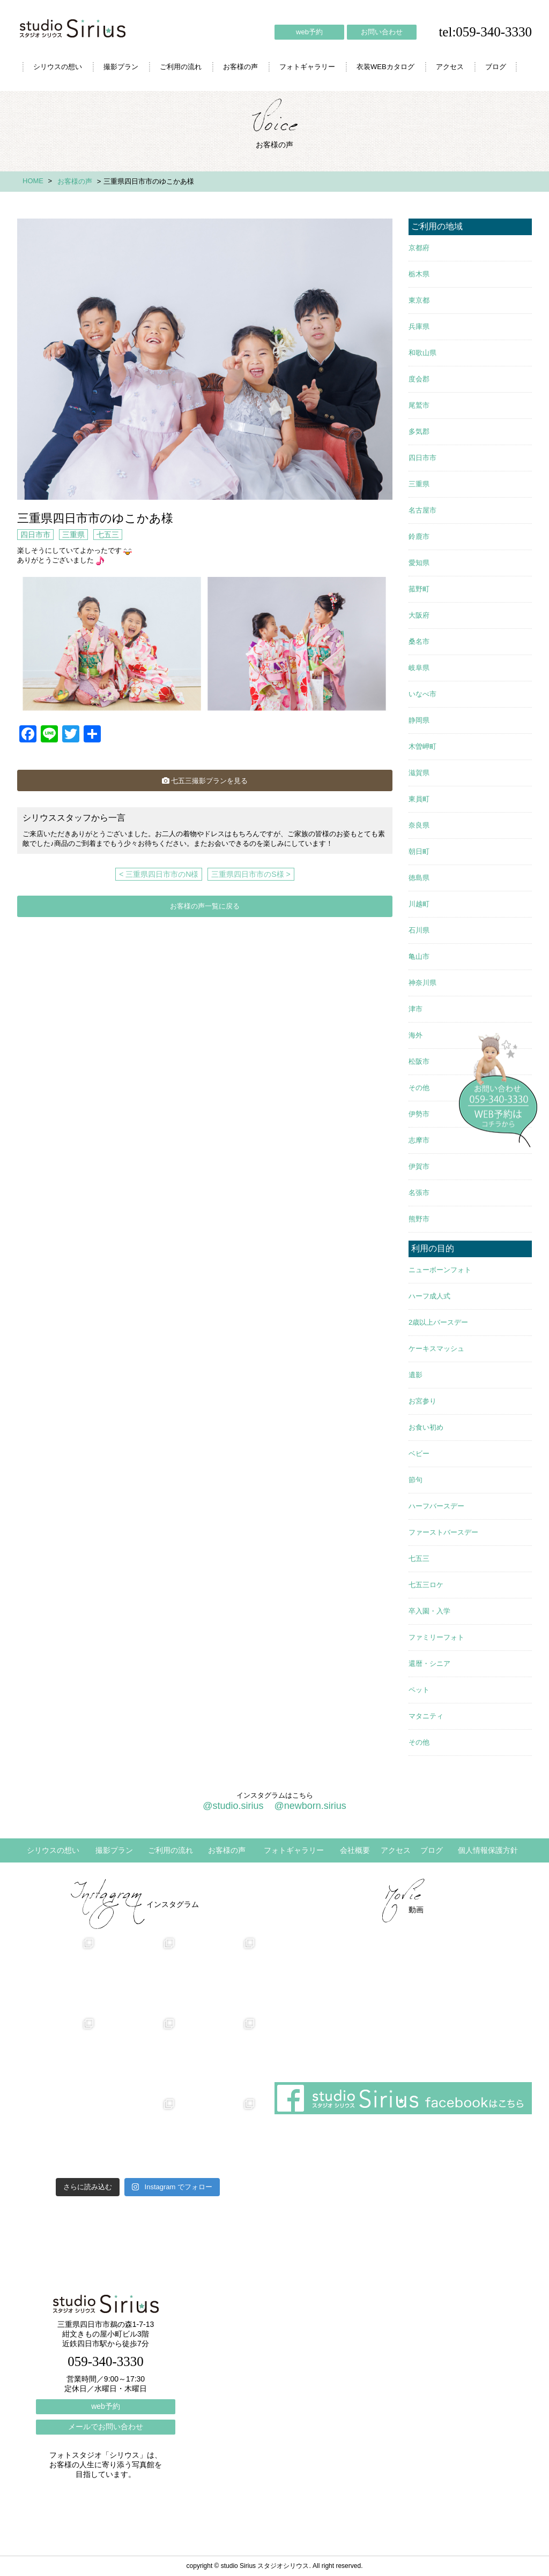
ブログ (495, 67)
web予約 (309, 32)
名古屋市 (422, 510)
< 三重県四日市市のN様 (158, 874)
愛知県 (419, 563)
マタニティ (426, 1716)
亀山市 (419, 956)
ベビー (419, 1454)
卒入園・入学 (429, 1611)
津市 (415, 1009)
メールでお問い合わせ (105, 2426)
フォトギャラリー (307, 67)
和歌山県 (422, 353)
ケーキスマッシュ (436, 1349)
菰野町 (419, 589)
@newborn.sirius (310, 1805)
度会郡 (419, 379)
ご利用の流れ (181, 67)
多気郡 (419, 431)
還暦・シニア (429, 1663)
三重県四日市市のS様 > (250, 874)
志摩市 (419, 1140)
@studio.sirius (233, 1805)
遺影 (415, 1375)
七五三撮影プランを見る (205, 781)
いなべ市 (422, 694)
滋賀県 (419, 773)
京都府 (419, 248)
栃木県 (419, 274)
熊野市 (419, 1219)
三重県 (73, 534)
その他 (419, 1088)
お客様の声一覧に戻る (205, 906)
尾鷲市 (419, 405)
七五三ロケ (426, 1585)
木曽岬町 (422, 746)
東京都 (419, 300)
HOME (33, 181)
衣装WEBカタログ (385, 67)
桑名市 (419, 641)
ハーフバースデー (436, 1506)
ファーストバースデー (443, 1532)
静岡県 (419, 720)
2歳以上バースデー (438, 1322)
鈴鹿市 (419, 536)
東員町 (419, 799)
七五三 (108, 534)
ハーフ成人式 (429, 1296)
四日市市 (35, 534)
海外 (415, 1035)
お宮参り (422, 1401)
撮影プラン (120, 67)
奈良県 (419, 825)
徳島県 (419, 878)
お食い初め (426, 1427)
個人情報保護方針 (488, 1850)
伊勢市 (419, 1114)
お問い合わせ (382, 32)
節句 (415, 1480)
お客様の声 (240, 67)
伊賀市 (419, 1166)
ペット (419, 1690)
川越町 (419, 904)
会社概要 (355, 1850)
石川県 (419, 930)
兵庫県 (419, 326)
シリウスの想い (57, 67)
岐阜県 (419, 668)
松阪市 (419, 1061)
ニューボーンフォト (440, 1270)
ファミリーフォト (436, 1637)
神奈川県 (422, 983)
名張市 (419, 1193)
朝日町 (419, 851)
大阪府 (419, 615)
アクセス (450, 67)
